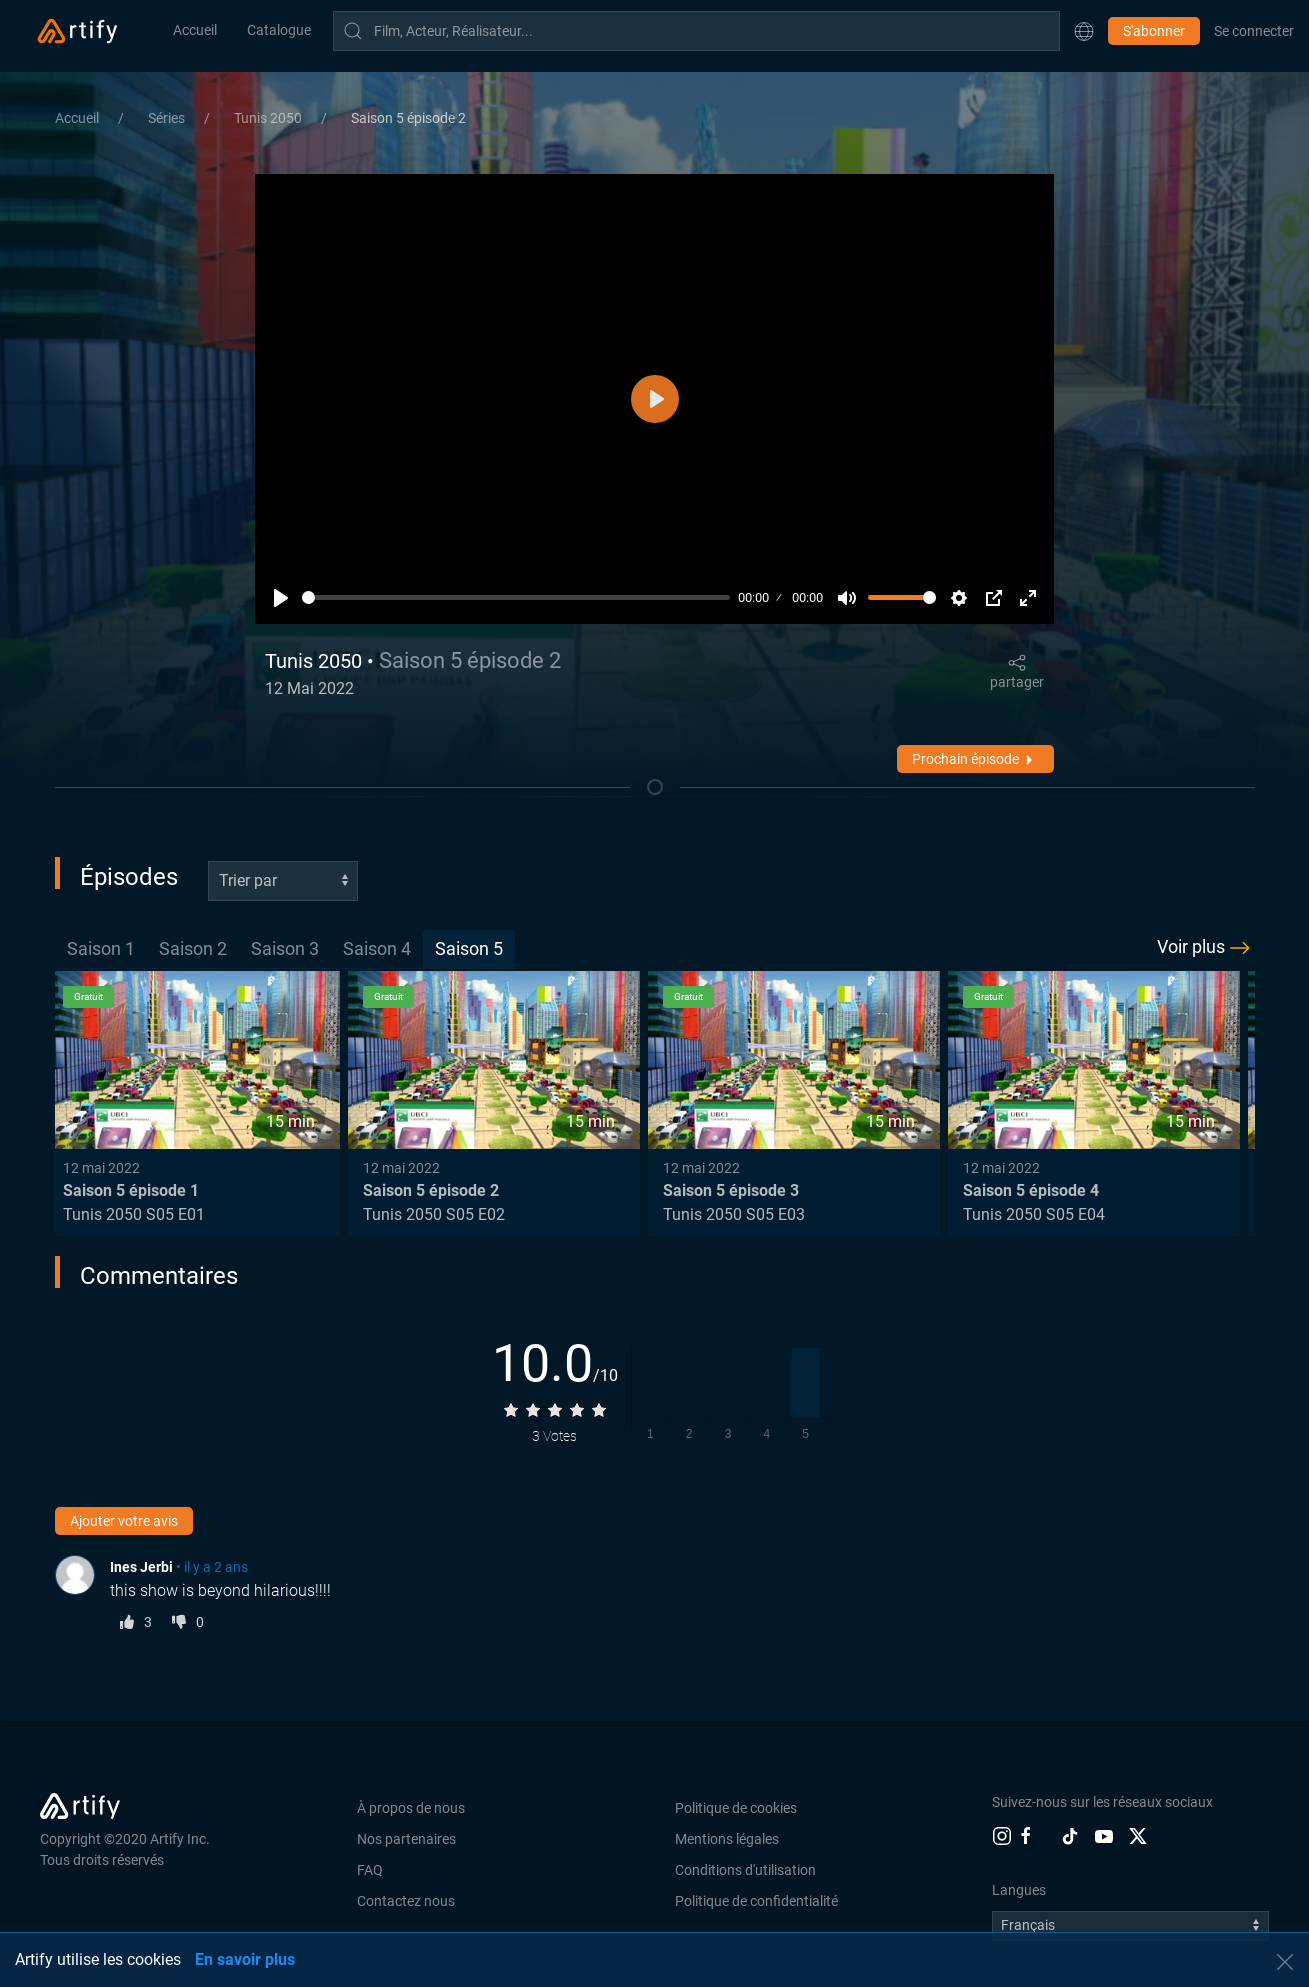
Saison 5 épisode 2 (408, 118)
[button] (1084, 31)
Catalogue (279, 30)
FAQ (370, 1870)
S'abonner (1154, 31)
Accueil (195, 30)
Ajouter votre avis (124, 1521)
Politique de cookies (736, 1808)
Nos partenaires (406, 1839)
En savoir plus (245, 1959)
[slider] (516, 597)
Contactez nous (406, 1901)
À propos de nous (411, 1808)
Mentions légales (727, 1839)
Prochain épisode (975, 760)
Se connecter (1254, 31)
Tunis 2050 (269, 118)
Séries (168, 118)
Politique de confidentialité (756, 1901)
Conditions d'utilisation (745, 1870)
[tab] (101, 949)
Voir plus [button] (1206, 948)
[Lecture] (281, 598)
